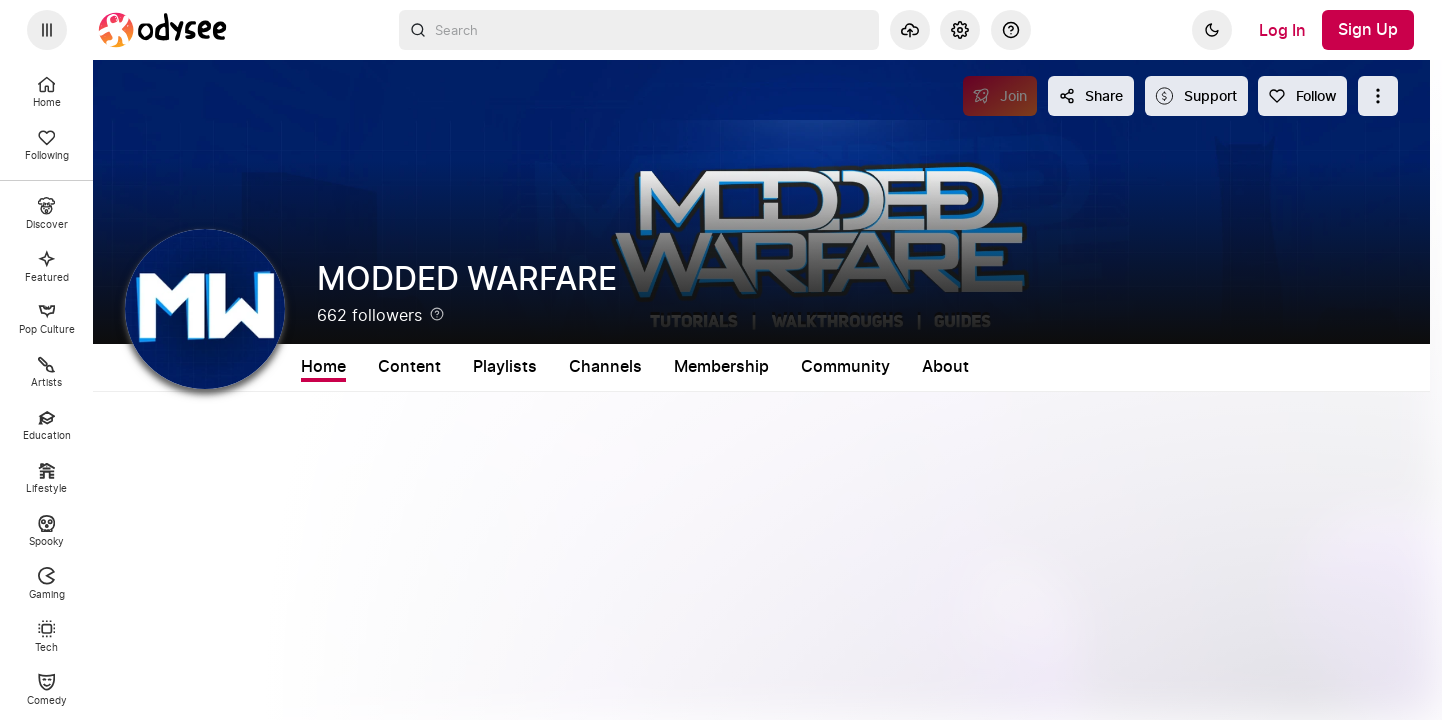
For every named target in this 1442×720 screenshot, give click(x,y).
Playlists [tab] (505, 367)
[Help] (1011, 30)
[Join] (1000, 96)
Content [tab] (409, 367)
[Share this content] (1091, 96)
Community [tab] (845, 367)
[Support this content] (1196, 96)
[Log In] (1282, 30)
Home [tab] (323, 367)
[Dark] (1212, 30)
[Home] (163, 30)
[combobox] (639, 30)
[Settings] (960, 30)
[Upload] (910, 30)
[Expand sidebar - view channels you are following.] (47, 30)
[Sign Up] (1368, 30)
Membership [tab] (721, 367)
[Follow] (1302, 96)
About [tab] (945, 367)
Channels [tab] (605, 367)
